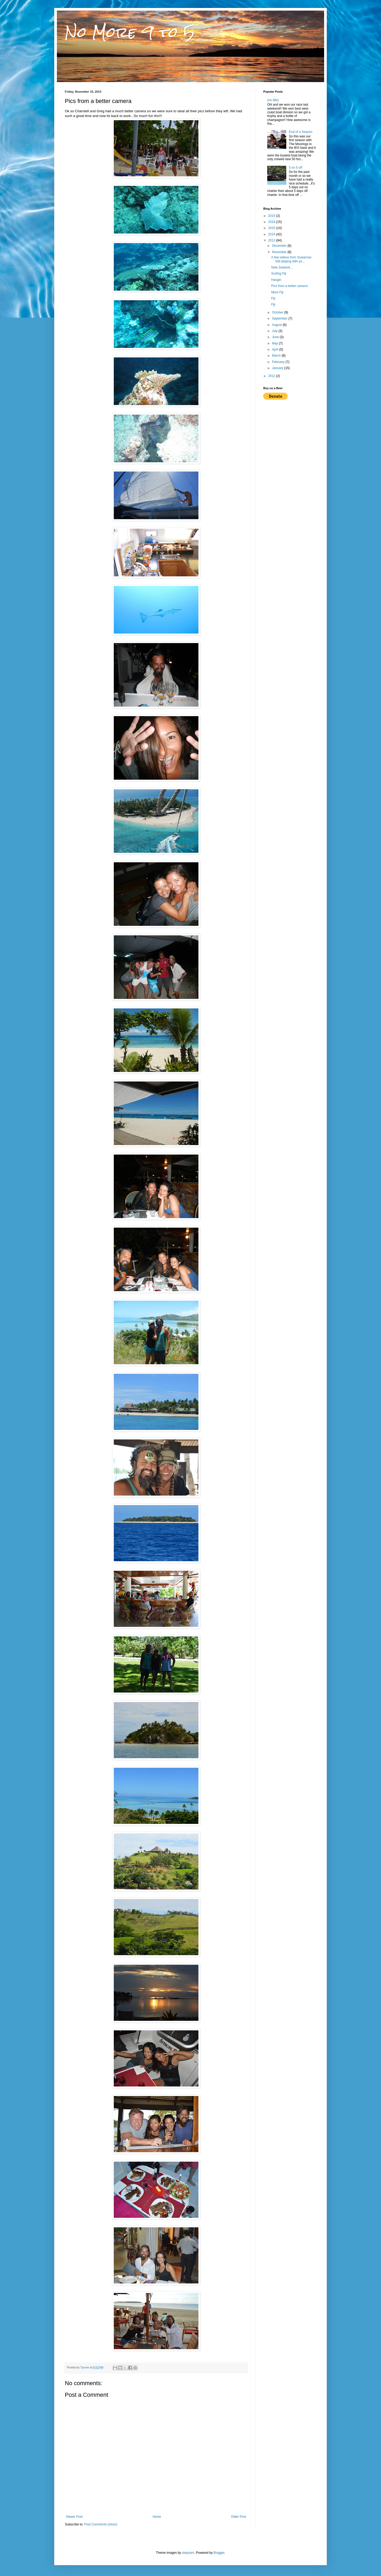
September (280, 318)
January (278, 368)
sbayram (188, 2553)
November (280, 252)
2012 (272, 376)
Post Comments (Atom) (100, 2524)
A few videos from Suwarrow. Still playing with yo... (291, 259)
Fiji (273, 298)
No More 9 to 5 (130, 32)
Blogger (219, 2553)
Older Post (238, 2517)
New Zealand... (282, 267)
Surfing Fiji (278, 273)
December (280, 246)
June (276, 337)
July (275, 331)
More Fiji (277, 292)
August (277, 325)
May (275, 343)
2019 (272, 216)
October (278, 312)
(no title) (273, 100)
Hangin (276, 280)
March (277, 355)
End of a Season (300, 132)
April (275, 349)
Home (157, 2517)
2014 (272, 234)
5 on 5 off (295, 167)
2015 (272, 228)
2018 (272, 222)
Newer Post (74, 2517)
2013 (272, 240)
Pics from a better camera (289, 286)
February (278, 362)
